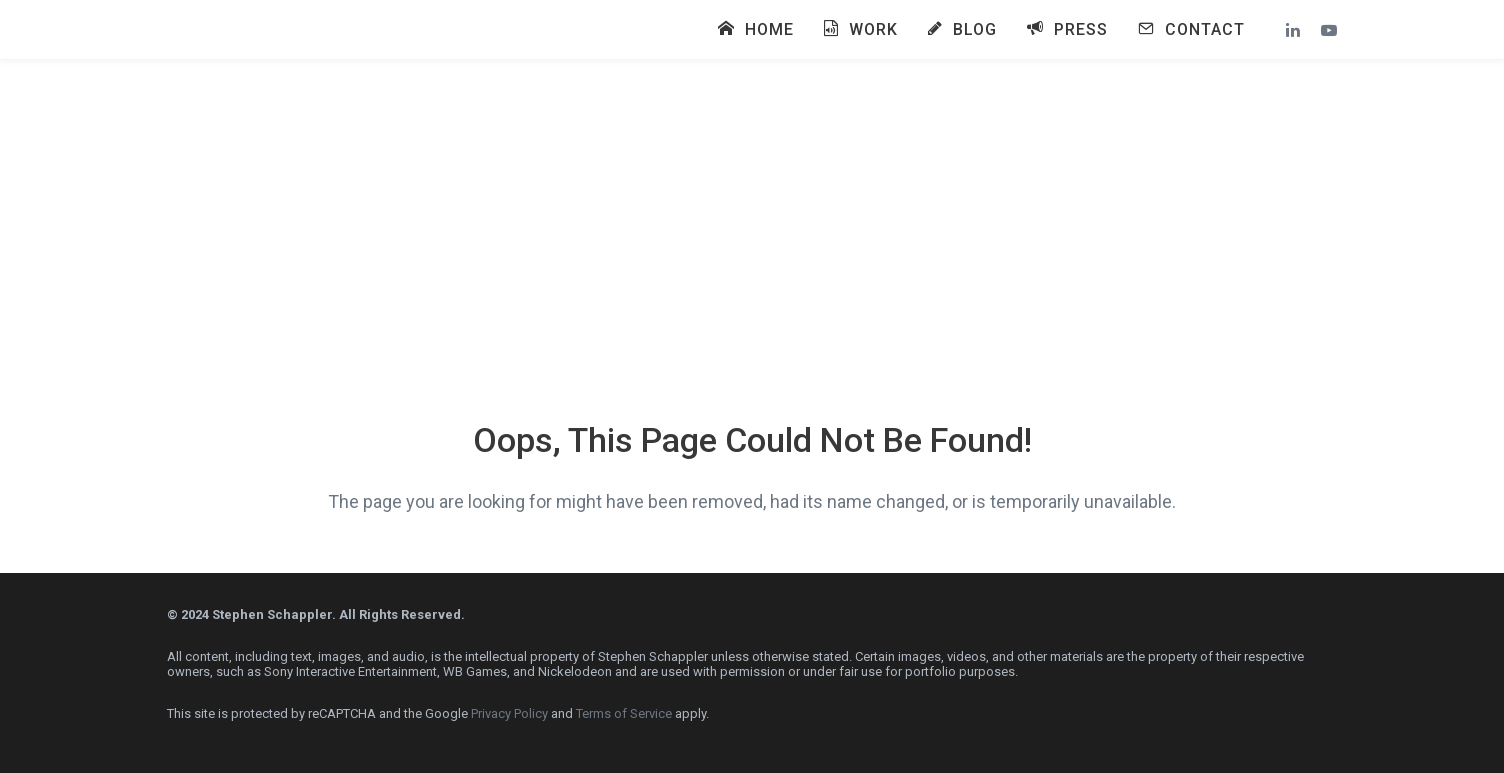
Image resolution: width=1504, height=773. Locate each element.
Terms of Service (624, 713)
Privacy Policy (509, 713)
